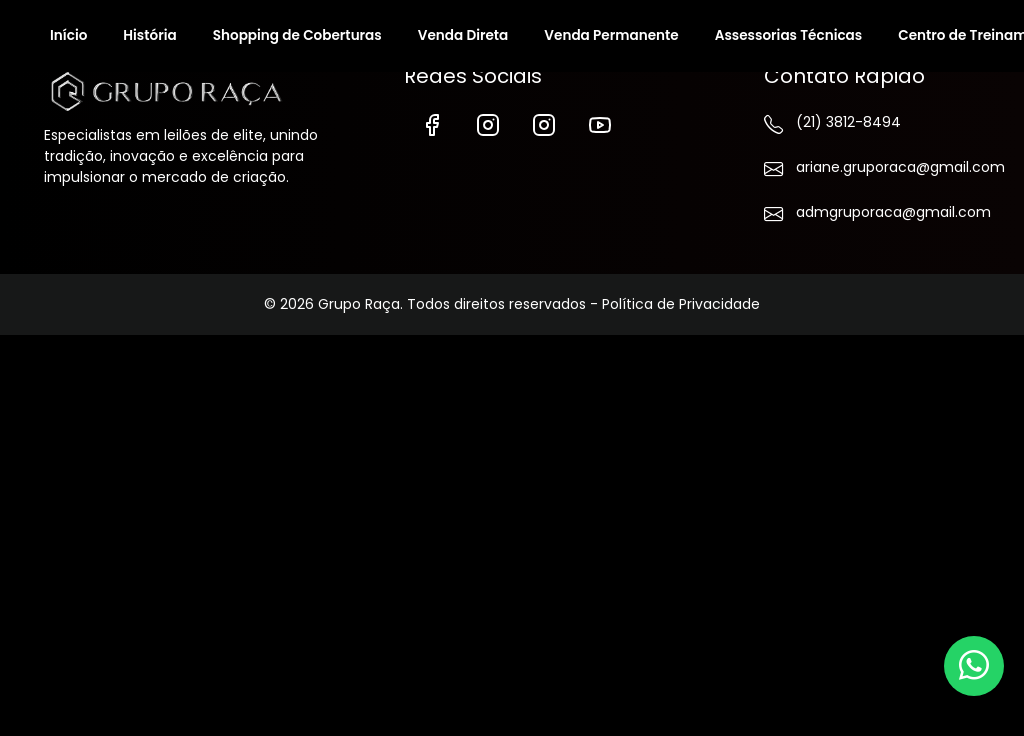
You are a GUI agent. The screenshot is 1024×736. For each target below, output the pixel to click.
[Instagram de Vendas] (544, 123)
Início (68, 35)
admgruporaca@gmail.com (872, 216)
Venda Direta (463, 35)
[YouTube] (600, 123)
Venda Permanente (611, 35)
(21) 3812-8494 (832, 126)
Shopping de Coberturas (297, 35)
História (149, 35)
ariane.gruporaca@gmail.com (872, 171)
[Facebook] (432, 123)
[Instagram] (488, 123)
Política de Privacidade (681, 304)
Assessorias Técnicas (789, 35)
